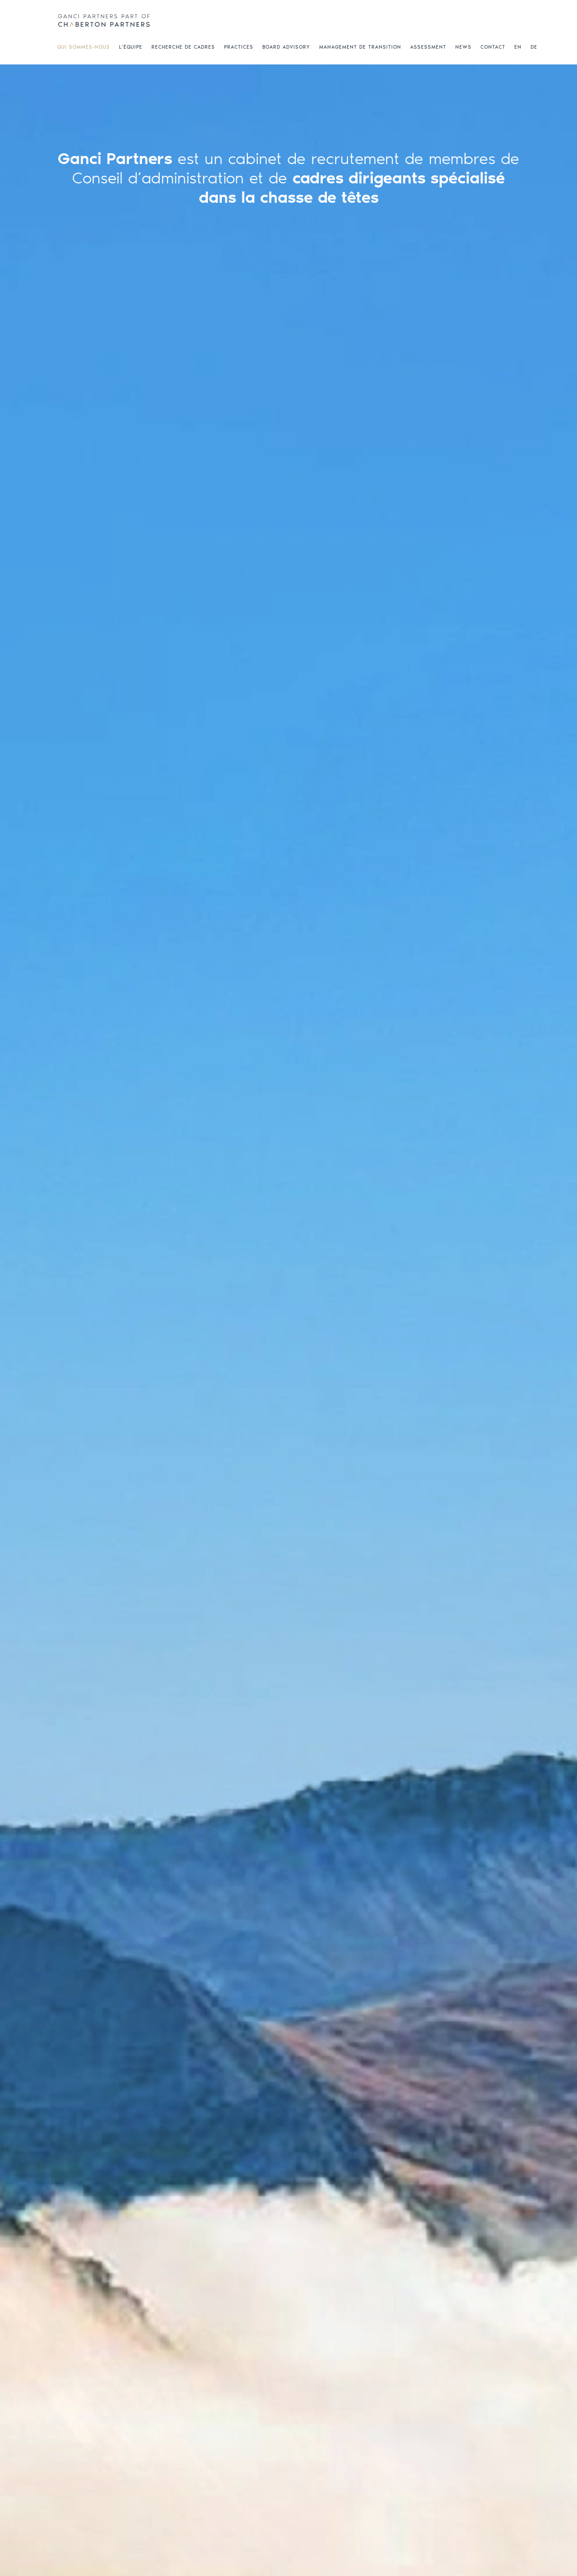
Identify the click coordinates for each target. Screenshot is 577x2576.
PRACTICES (238, 47)
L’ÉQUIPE (130, 47)
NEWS (463, 47)
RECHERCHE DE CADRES (183, 47)
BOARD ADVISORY (286, 47)
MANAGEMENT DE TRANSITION (360, 47)
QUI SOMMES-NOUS (83, 47)
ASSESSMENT (428, 47)
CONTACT (493, 47)
